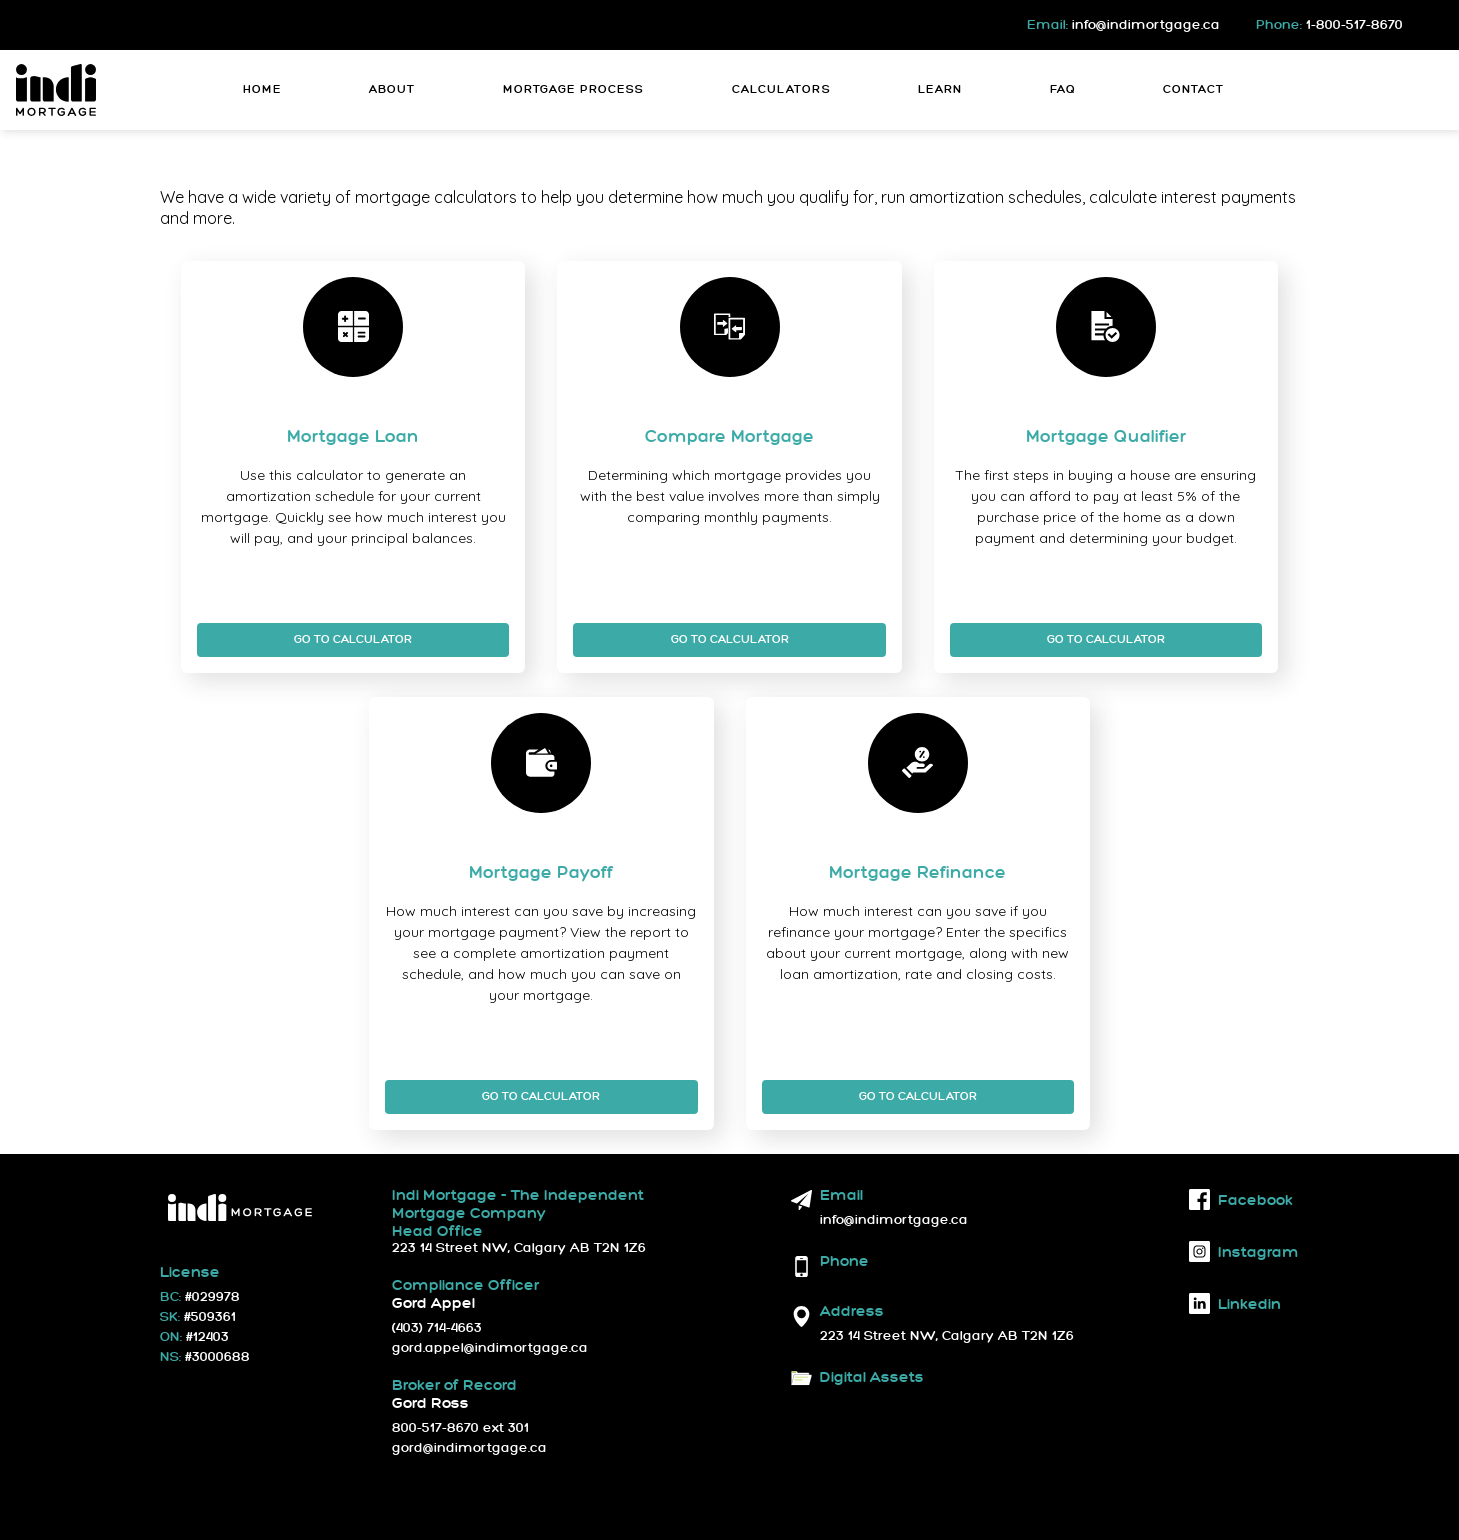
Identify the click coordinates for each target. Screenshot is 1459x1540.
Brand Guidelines (966, 1399)
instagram (1244, 1251)
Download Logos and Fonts (875, 1399)
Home (262, 89)
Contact (1193, 89)
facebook (1241, 1199)
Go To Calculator (353, 639)
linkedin (1235, 1303)
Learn (940, 89)
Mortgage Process (573, 89)
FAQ (1063, 89)
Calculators (781, 89)
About (392, 89)
